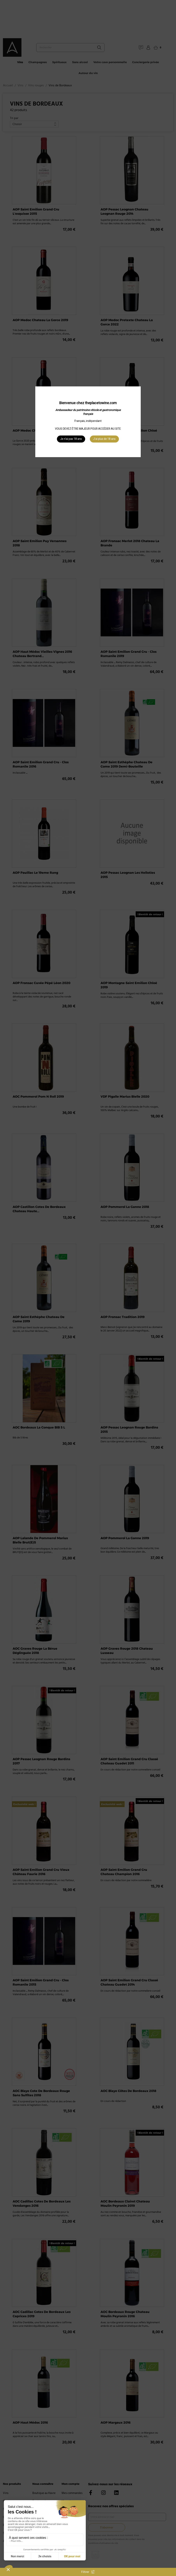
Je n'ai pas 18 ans (71, 438)
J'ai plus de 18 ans (104, 438)
